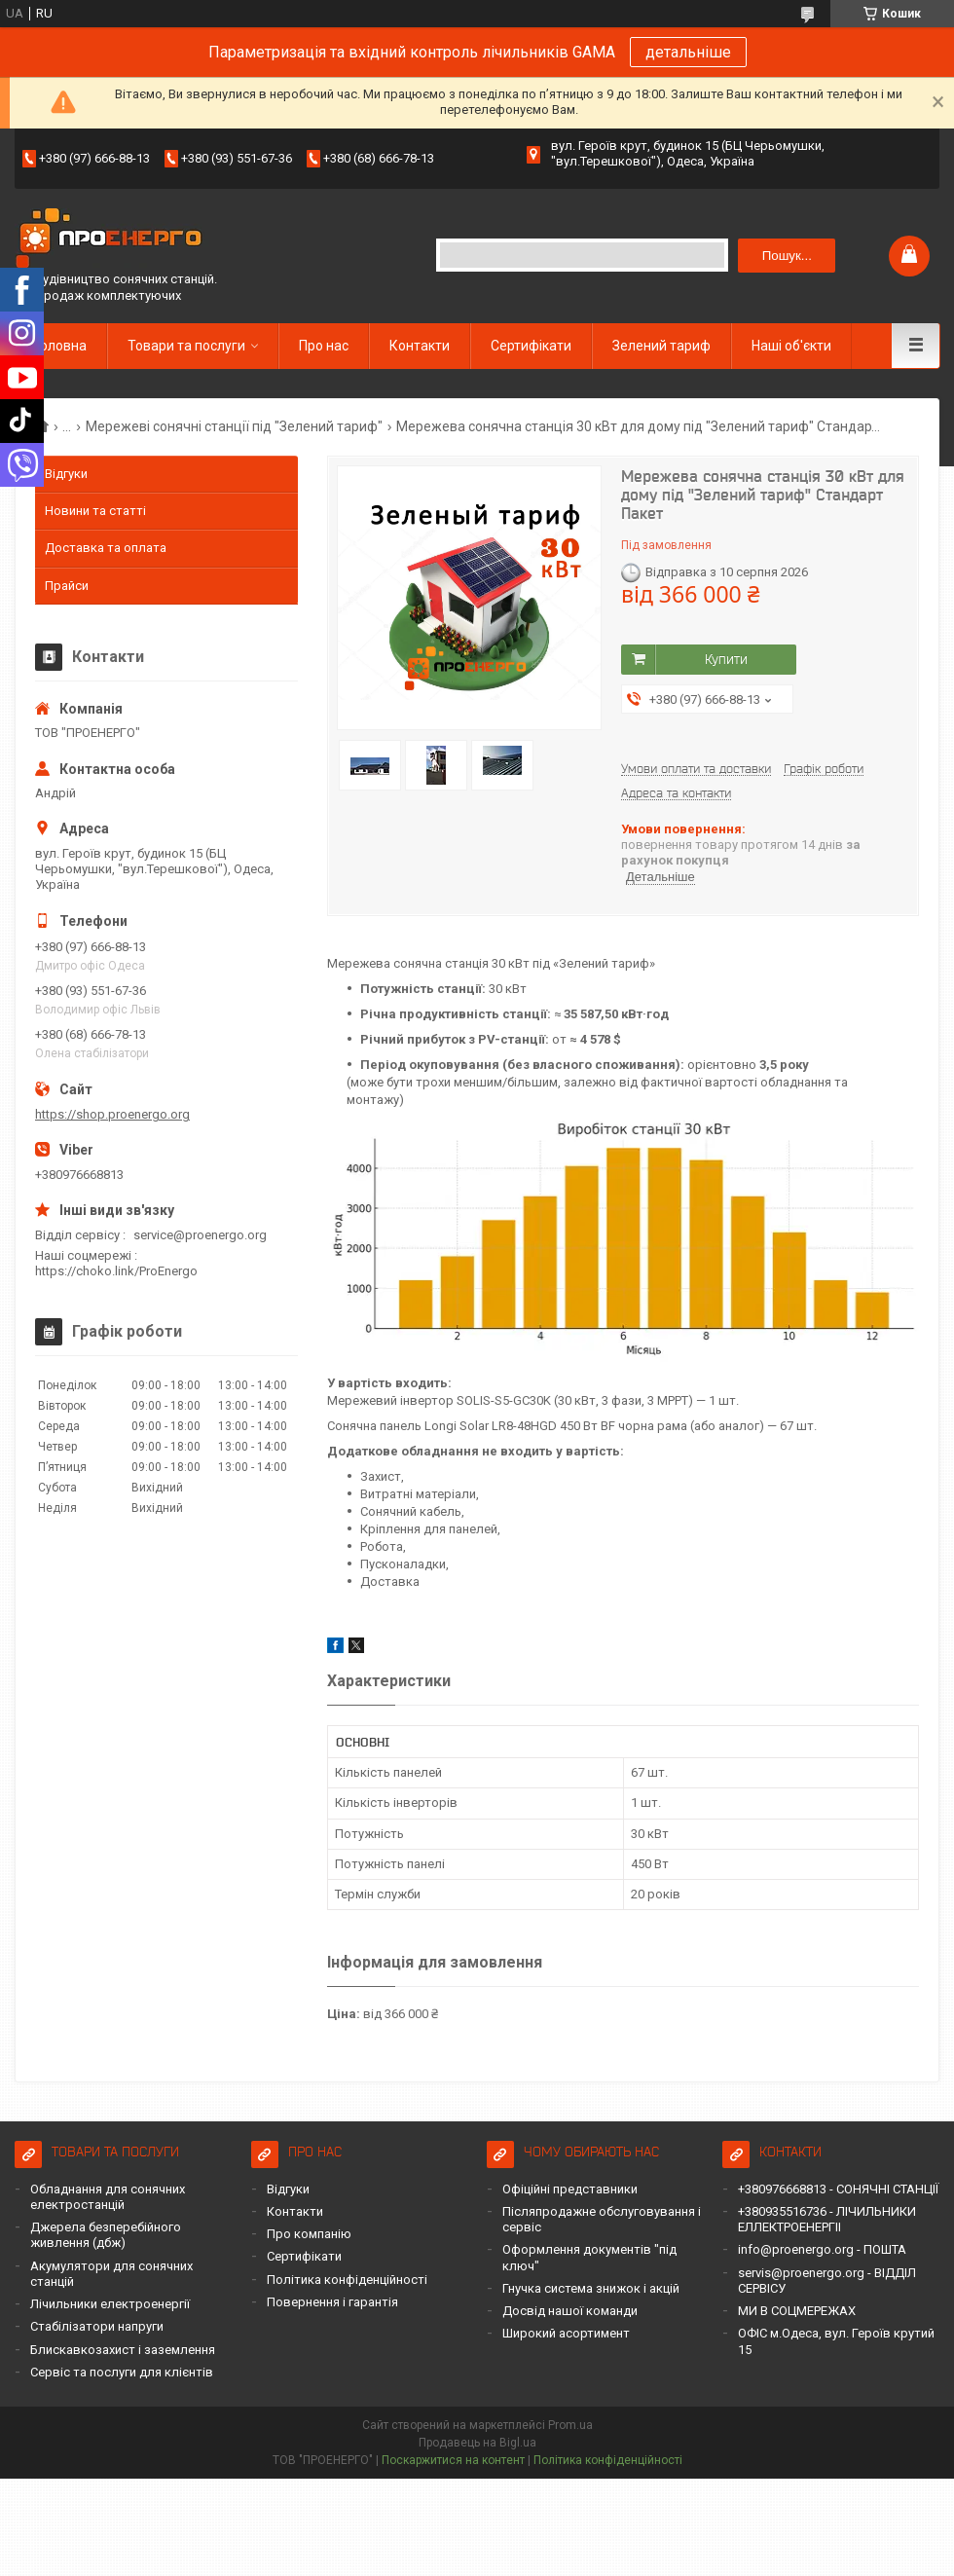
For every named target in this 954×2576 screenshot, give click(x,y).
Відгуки (66, 473)
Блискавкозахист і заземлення (122, 2349)
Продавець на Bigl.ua (477, 2442)
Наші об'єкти (791, 345)
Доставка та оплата (105, 547)
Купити (726, 659)
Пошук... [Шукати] (787, 255)
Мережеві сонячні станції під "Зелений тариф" (234, 426)
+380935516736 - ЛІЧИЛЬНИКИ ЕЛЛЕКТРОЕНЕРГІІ (827, 2219)
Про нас (324, 345)
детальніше (688, 52)
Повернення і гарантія (332, 2302)
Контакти (419, 345)
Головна (60, 345)
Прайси (67, 585)
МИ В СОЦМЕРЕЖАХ (797, 2310)
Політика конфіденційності (347, 2279)
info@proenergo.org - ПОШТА (822, 2249)
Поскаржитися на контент (453, 2460)
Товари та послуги (186, 345)
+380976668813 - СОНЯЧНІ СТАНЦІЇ (838, 2189)
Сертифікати (531, 345)
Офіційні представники (570, 2189)
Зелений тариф (661, 345)
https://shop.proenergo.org (112, 1114)
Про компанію (309, 2233)
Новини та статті (95, 510)
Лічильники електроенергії (110, 2304)
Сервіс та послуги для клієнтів (121, 2372)
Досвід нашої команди (570, 2310)
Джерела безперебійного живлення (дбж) (105, 2235)
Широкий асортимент (566, 2333)
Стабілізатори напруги (97, 2326)
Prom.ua (570, 2425)
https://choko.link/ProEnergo (116, 1271)
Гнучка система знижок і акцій (590, 2288)
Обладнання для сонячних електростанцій (107, 2197)
